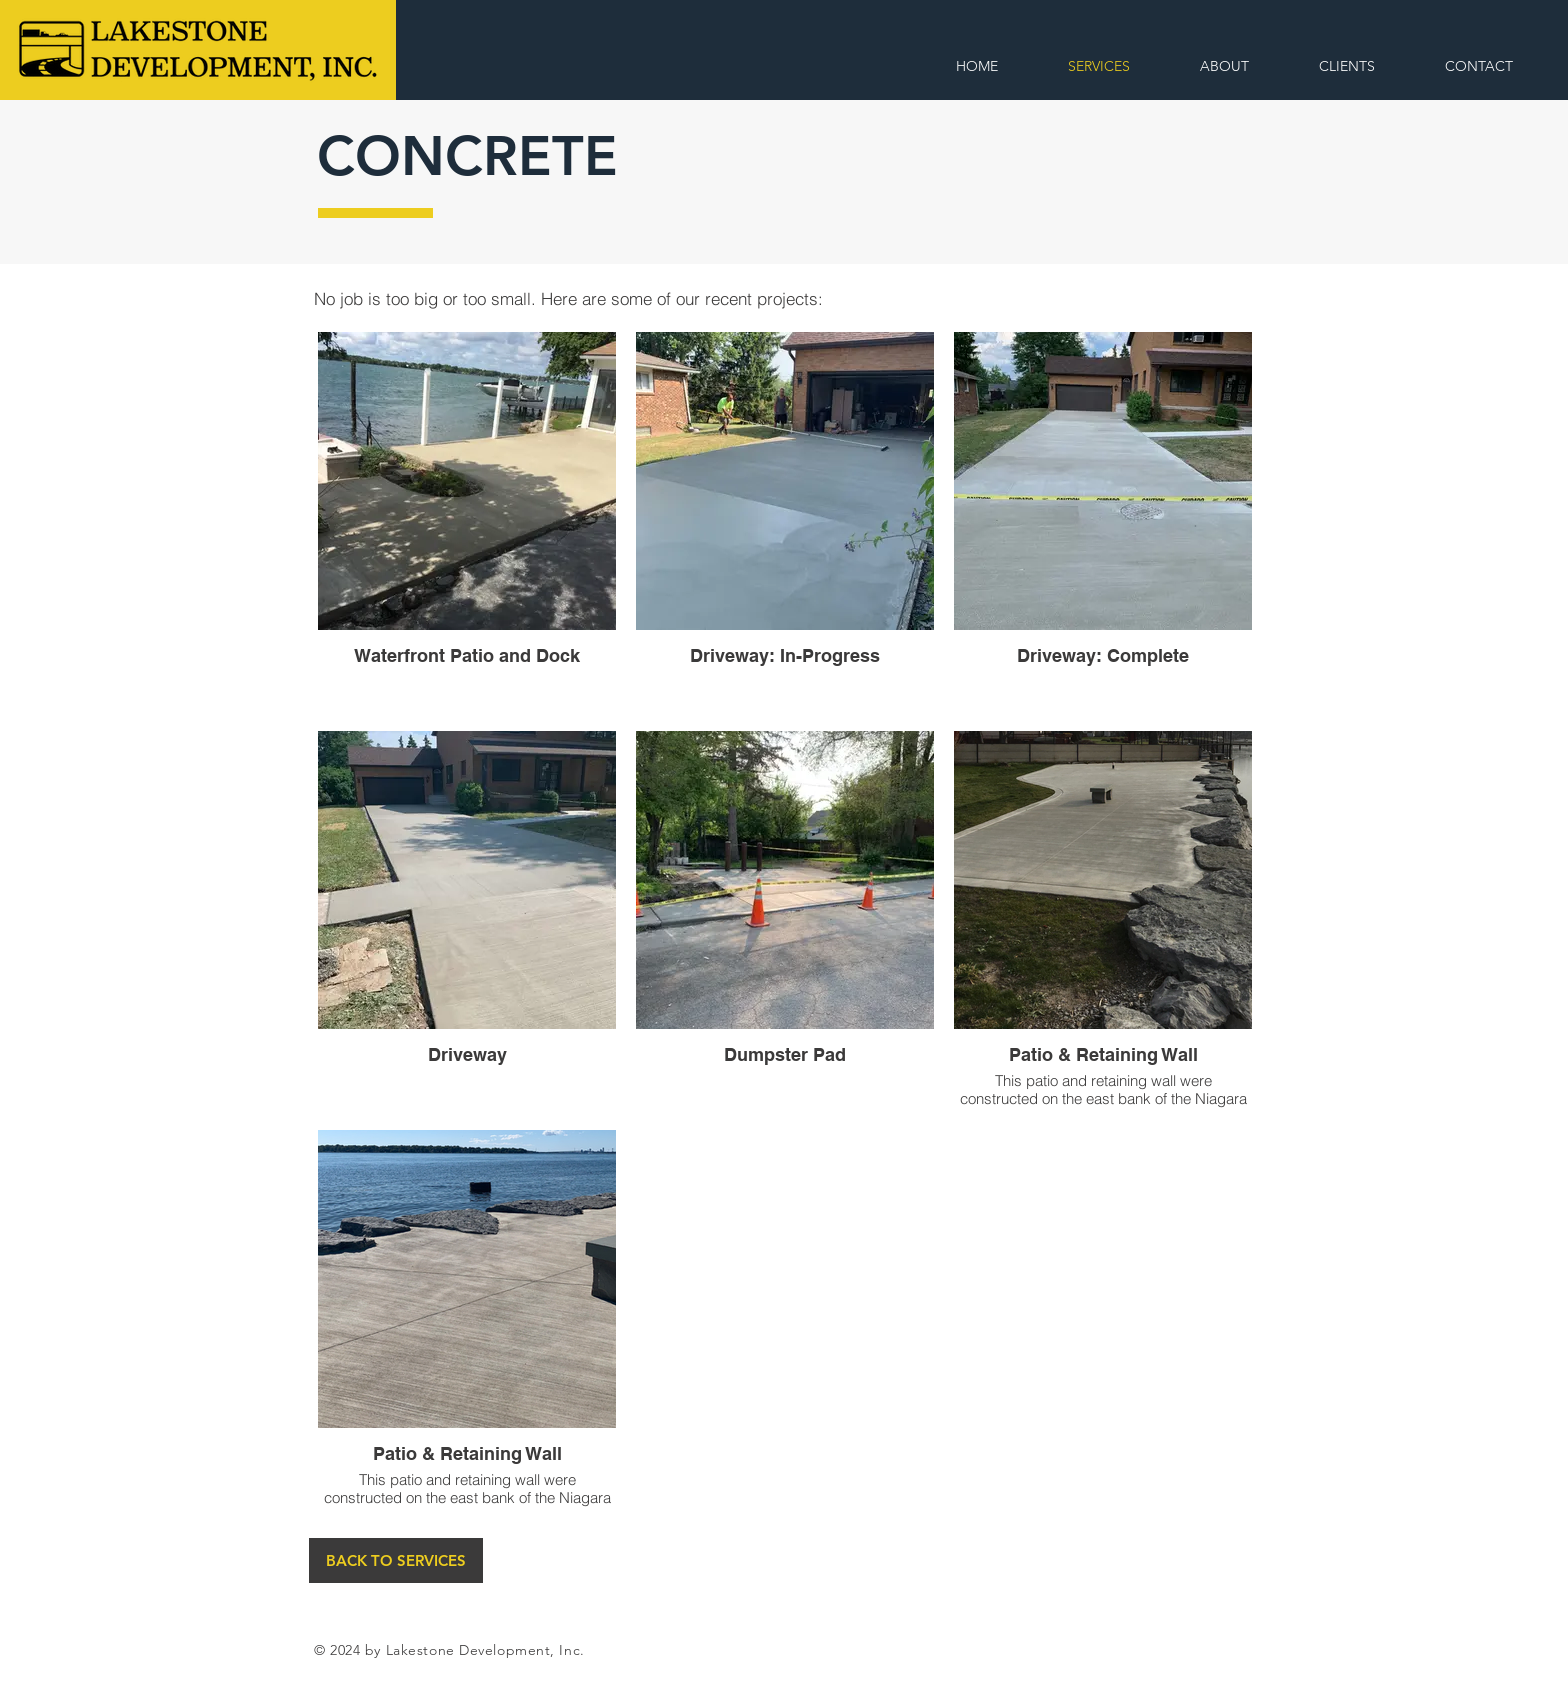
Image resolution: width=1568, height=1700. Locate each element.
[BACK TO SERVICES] (396, 1560)
